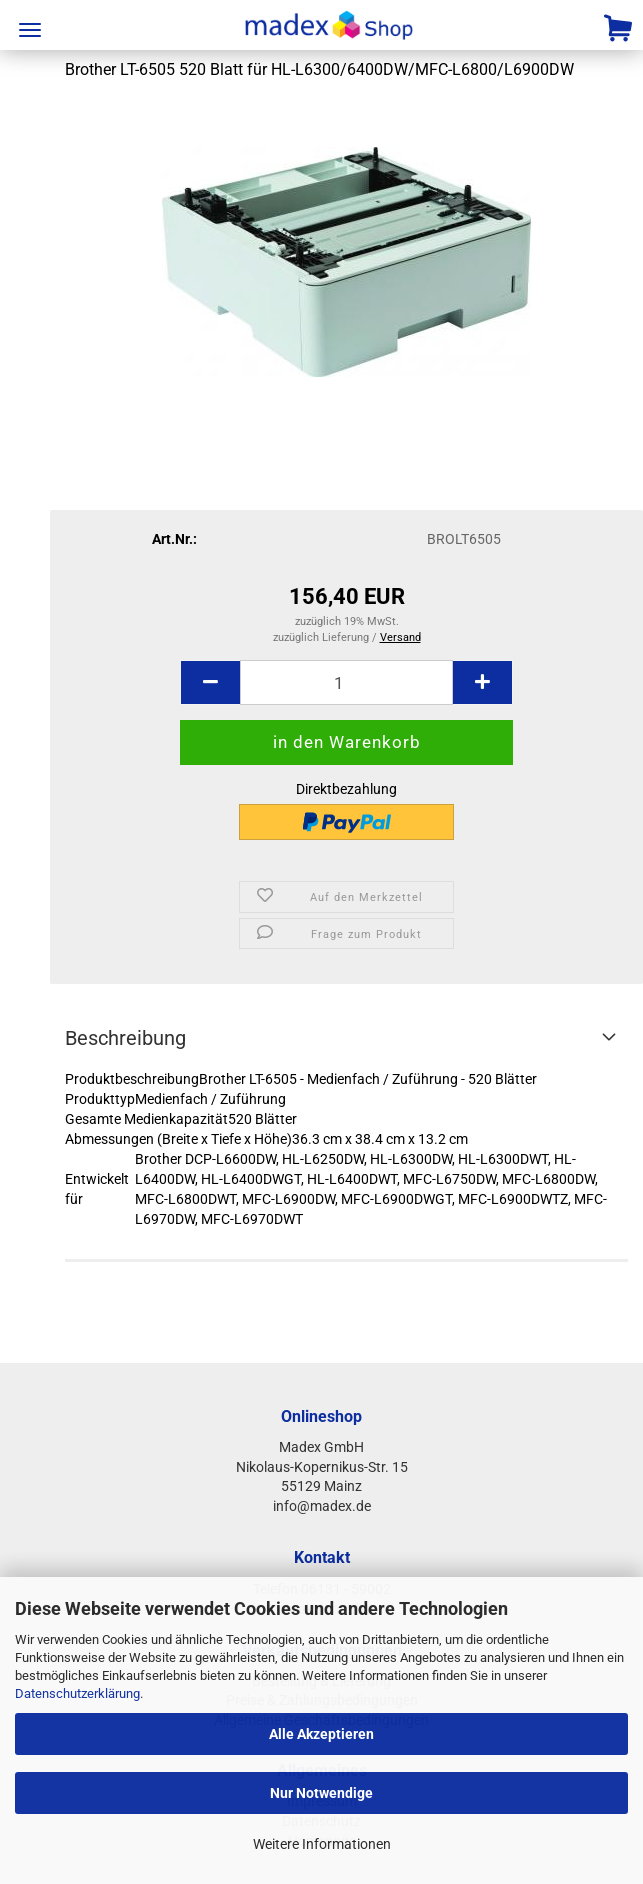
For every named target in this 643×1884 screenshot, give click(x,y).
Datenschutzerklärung (77, 1693)
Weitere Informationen (322, 1844)
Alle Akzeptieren (321, 1734)
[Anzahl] (346, 682)
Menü (30, 30)
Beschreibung (125, 1038)
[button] (210, 682)
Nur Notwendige (321, 1793)
